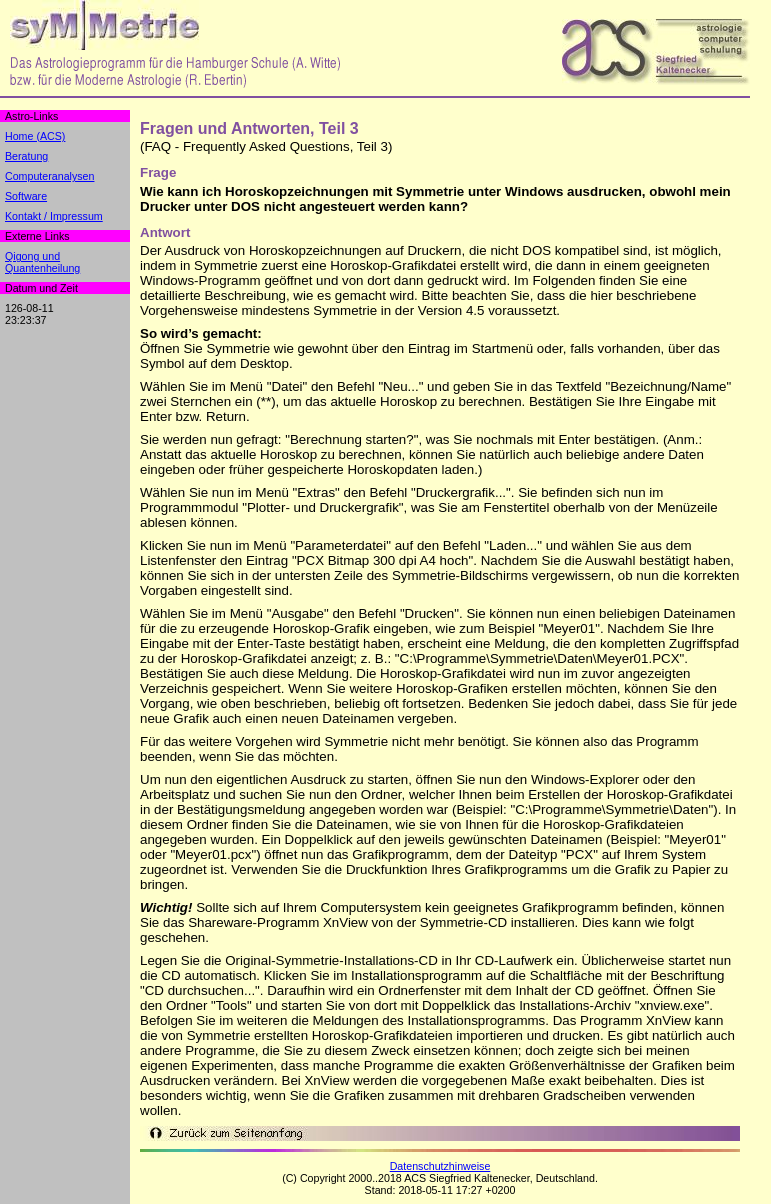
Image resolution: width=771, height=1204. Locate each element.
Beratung (26, 156)
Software (26, 196)
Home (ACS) (35, 136)
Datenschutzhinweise (440, 1166)
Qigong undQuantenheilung (42, 262)
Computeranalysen (49, 176)
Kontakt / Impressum (54, 216)
